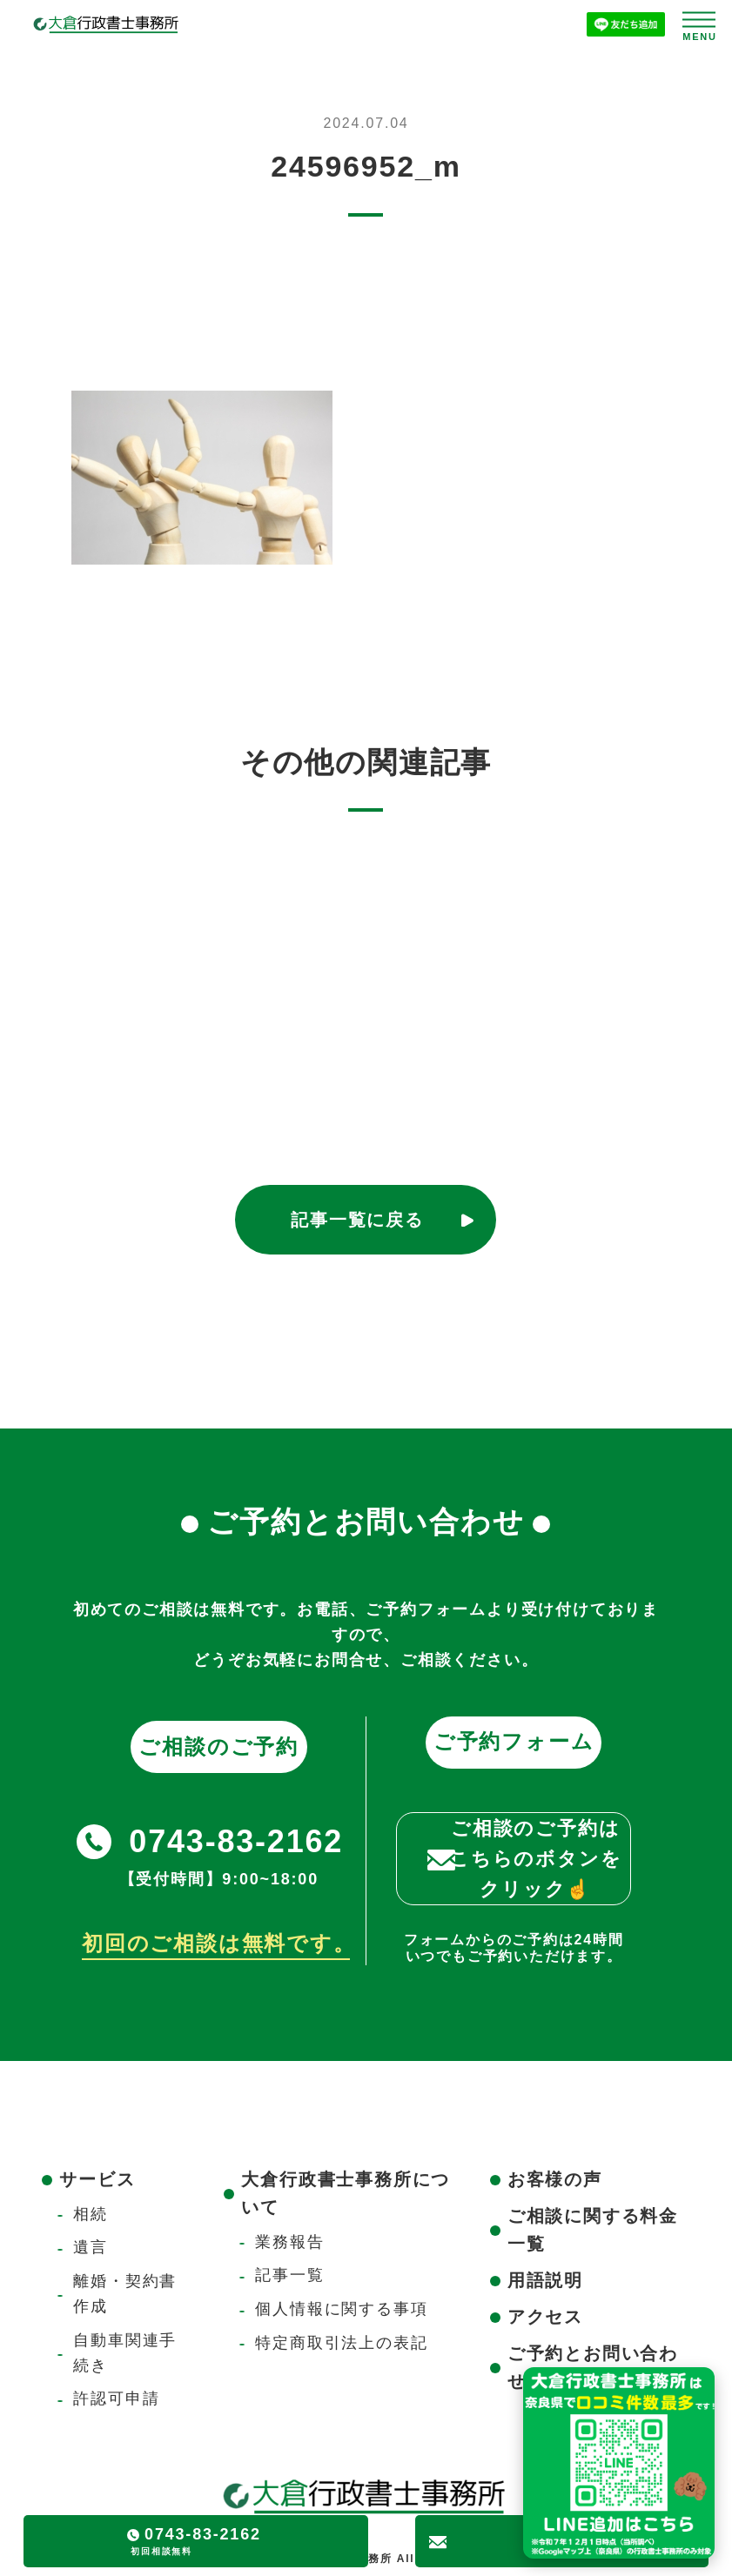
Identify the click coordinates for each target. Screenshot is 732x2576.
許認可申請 (116, 2398)
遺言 (90, 2247)
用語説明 (545, 2280)
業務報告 (289, 2242)
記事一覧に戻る (357, 1219)
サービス (97, 2179)
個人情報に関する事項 (341, 2309)
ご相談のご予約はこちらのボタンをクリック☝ (535, 1858)
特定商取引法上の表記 (341, 2343)
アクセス (545, 2316)
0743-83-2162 (236, 1841)
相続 (90, 2214)
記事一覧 (289, 2275)
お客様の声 (554, 2179)
